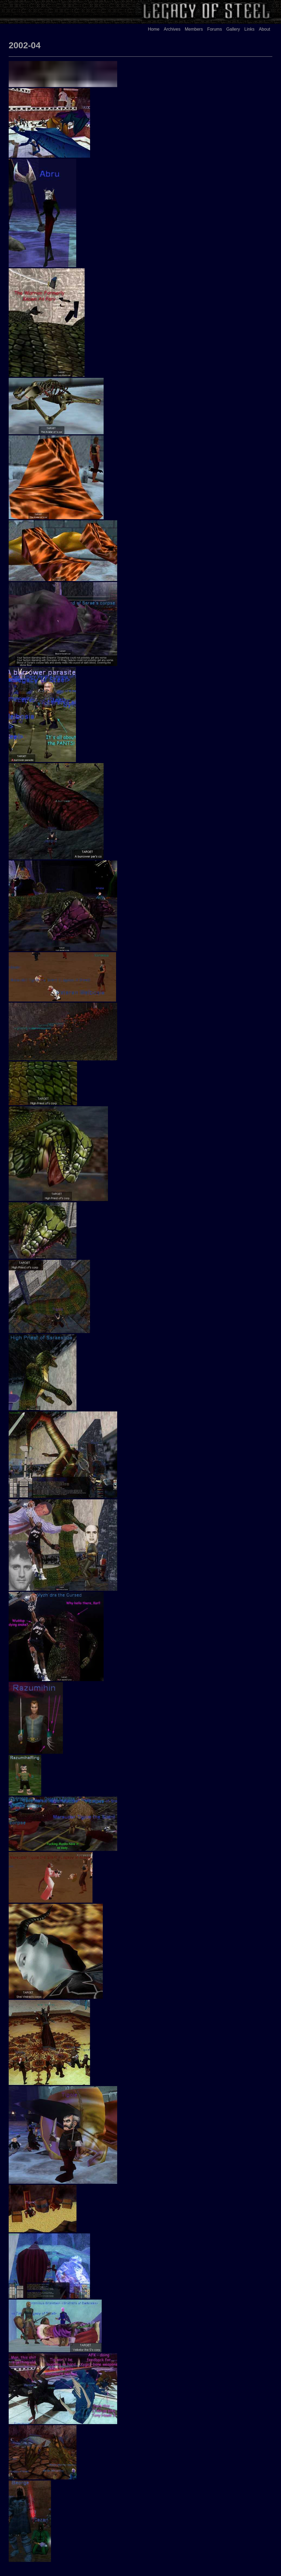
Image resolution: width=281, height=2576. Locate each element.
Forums (214, 29)
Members (194, 29)
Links (249, 29)
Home (153, 29)
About (264, 29)
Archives (172, 29)
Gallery (233, 29)
